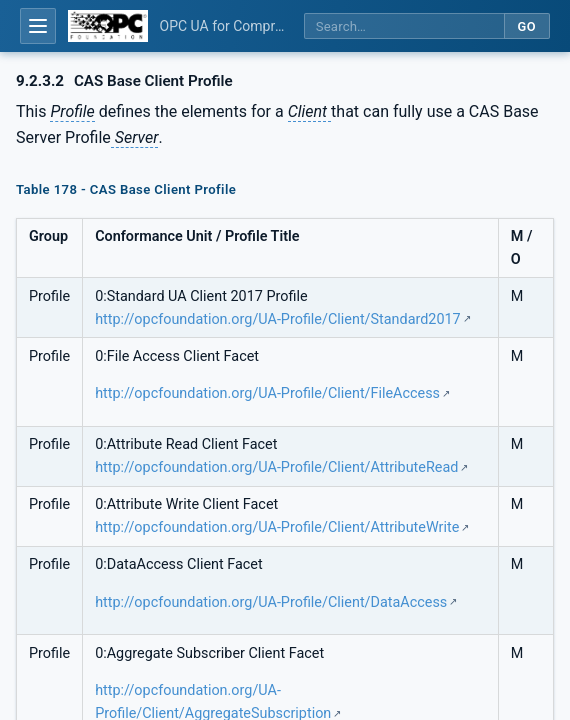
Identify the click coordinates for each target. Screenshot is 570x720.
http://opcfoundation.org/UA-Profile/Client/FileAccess (267, 393)
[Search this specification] (404, 26)
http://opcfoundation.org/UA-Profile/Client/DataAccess (271, 602)
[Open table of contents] (38, 26)
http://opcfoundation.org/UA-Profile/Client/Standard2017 (278, 319)
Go (526, 26)
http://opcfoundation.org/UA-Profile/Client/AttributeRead (276, 467)
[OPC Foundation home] (108, 26)
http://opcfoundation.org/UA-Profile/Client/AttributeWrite (277, 527)
